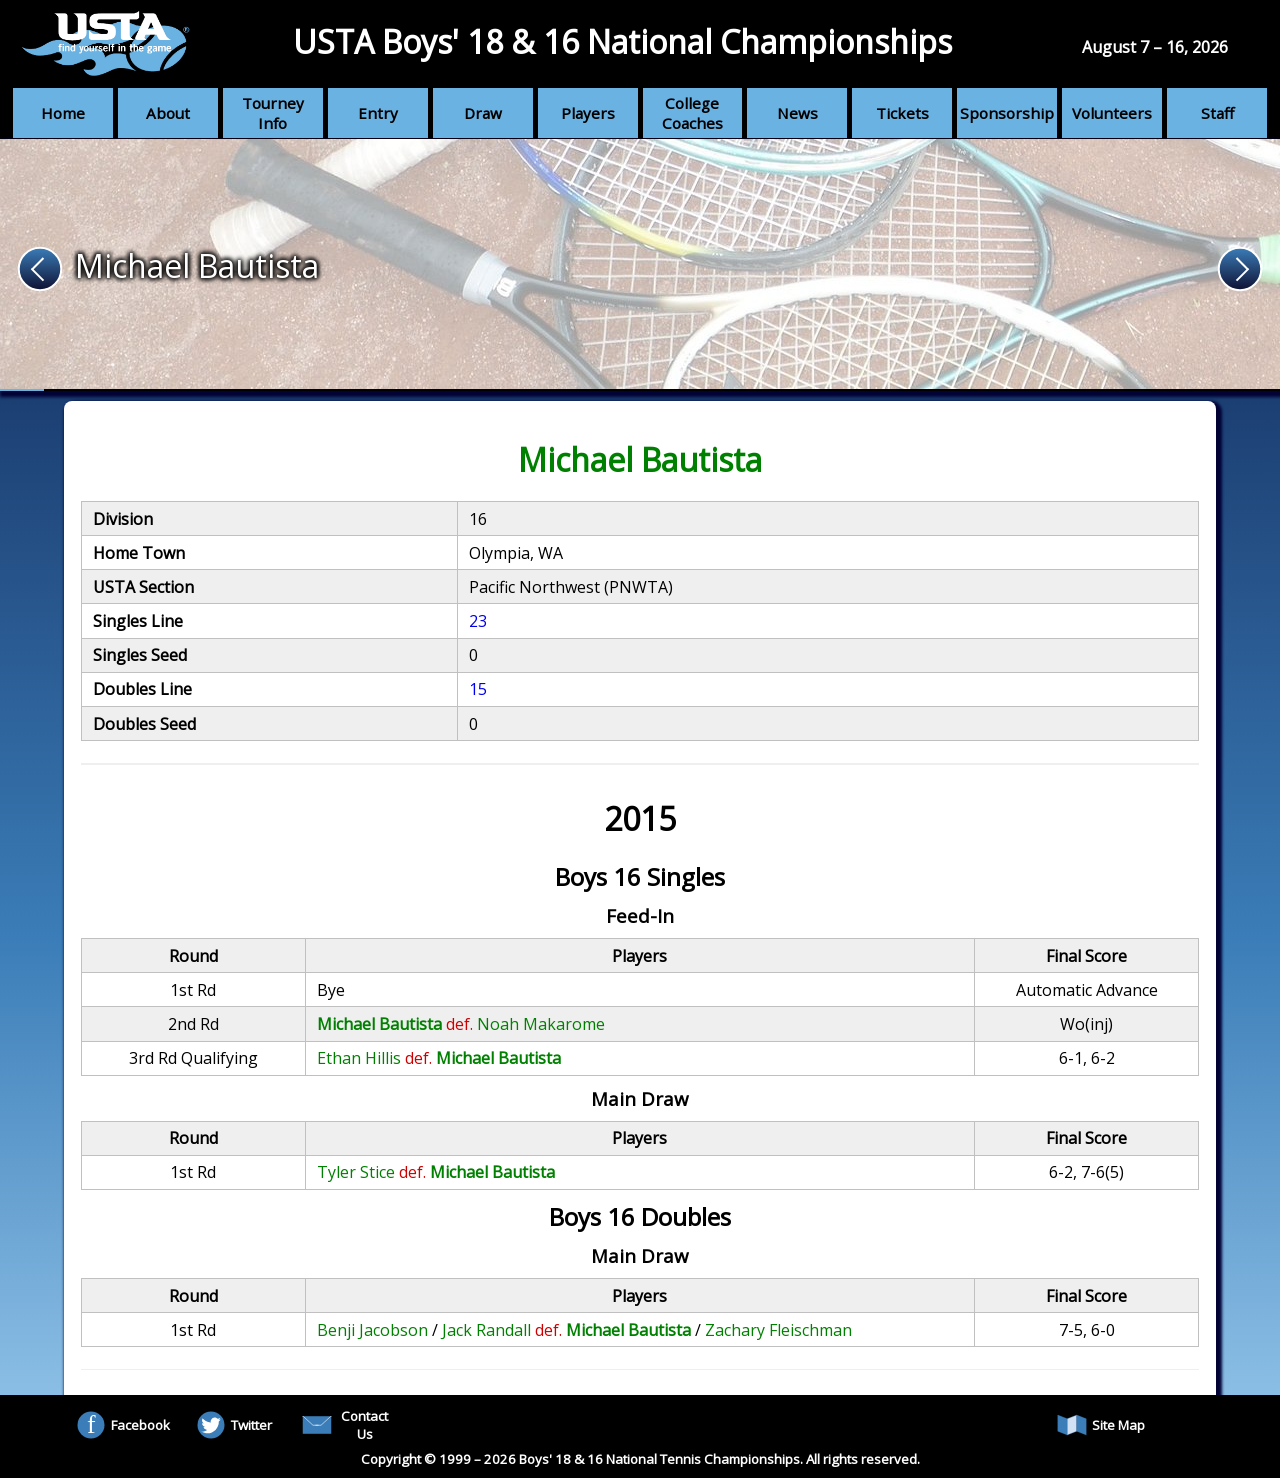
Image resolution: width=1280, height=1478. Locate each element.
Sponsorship (1007, 113)
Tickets (902, 113)
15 (478, 689)
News (797, 113)
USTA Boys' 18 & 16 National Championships (622, 41)
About (168, 113)
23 (478, 621)
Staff (1217, 113)
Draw (483, 113)
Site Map (1101, 1425)
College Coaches (692, 113)
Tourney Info (273, 113)
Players (588, 113)
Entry (378, 113)
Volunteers (1112, 113)
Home (63, 113)
